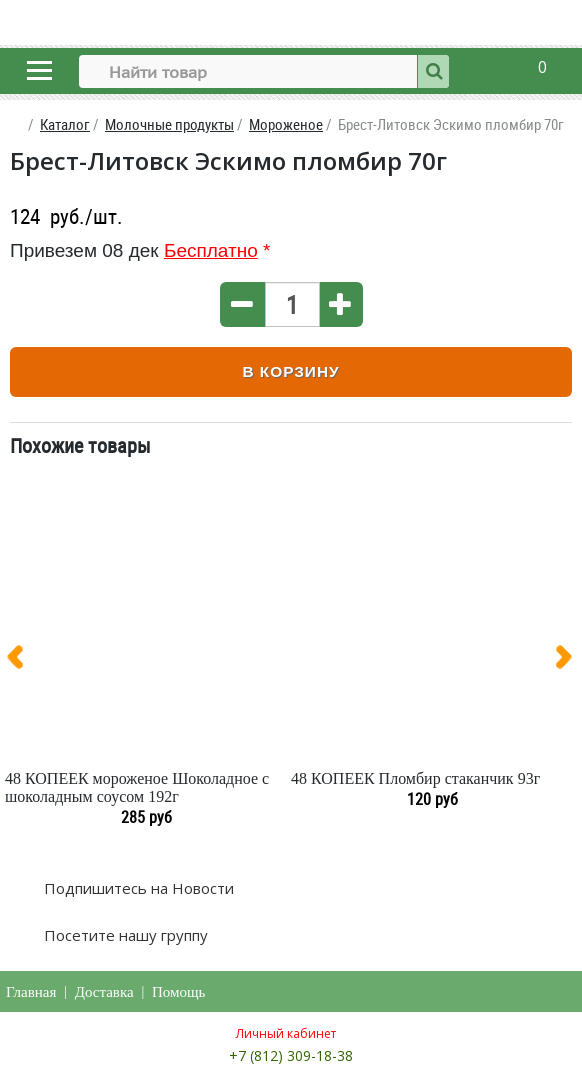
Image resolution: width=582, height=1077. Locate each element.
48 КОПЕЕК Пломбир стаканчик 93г (415, 778)
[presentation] (23, 661)
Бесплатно (211, 250)
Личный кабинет (286, 1033)
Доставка (104, 992)
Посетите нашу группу (124, 935)
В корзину (290, 371)
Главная (31, 992)
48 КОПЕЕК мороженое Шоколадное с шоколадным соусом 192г (137, 787)
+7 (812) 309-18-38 (291, 1055)
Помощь (178, 992)
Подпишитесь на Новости (137, 888)
